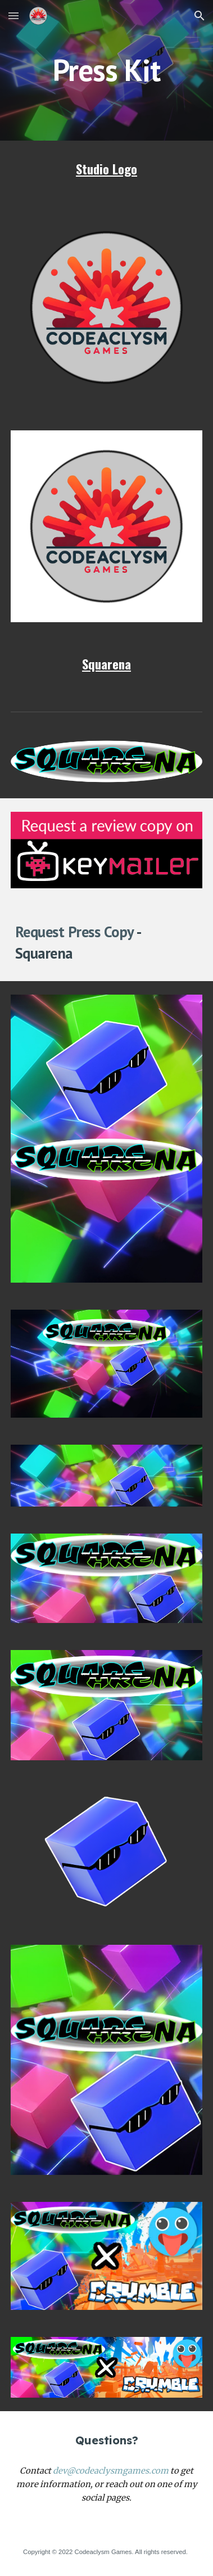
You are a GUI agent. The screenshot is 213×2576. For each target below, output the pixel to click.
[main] (106, 70)
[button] (13, 15)
